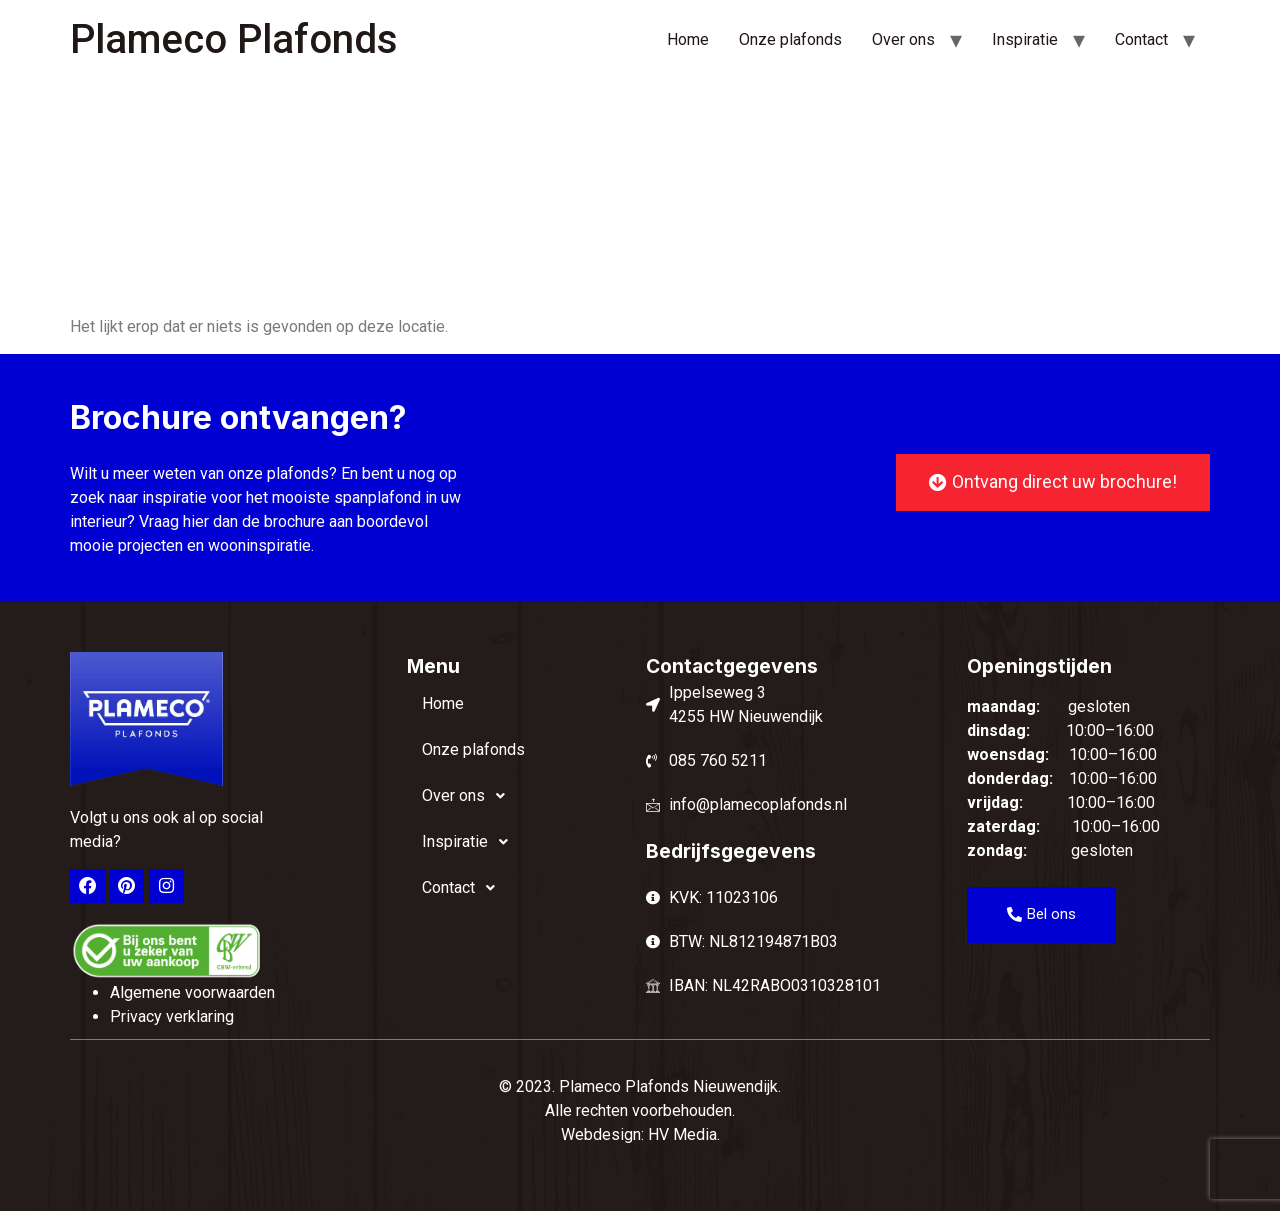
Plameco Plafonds (234, 39)
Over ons (903, 39)
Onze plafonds (790, 39)
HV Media (682, 1135)
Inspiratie (1025, 39)
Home (688, 39)
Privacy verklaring (172, 1017)
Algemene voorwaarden (192, 993)
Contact (1141, 39)
